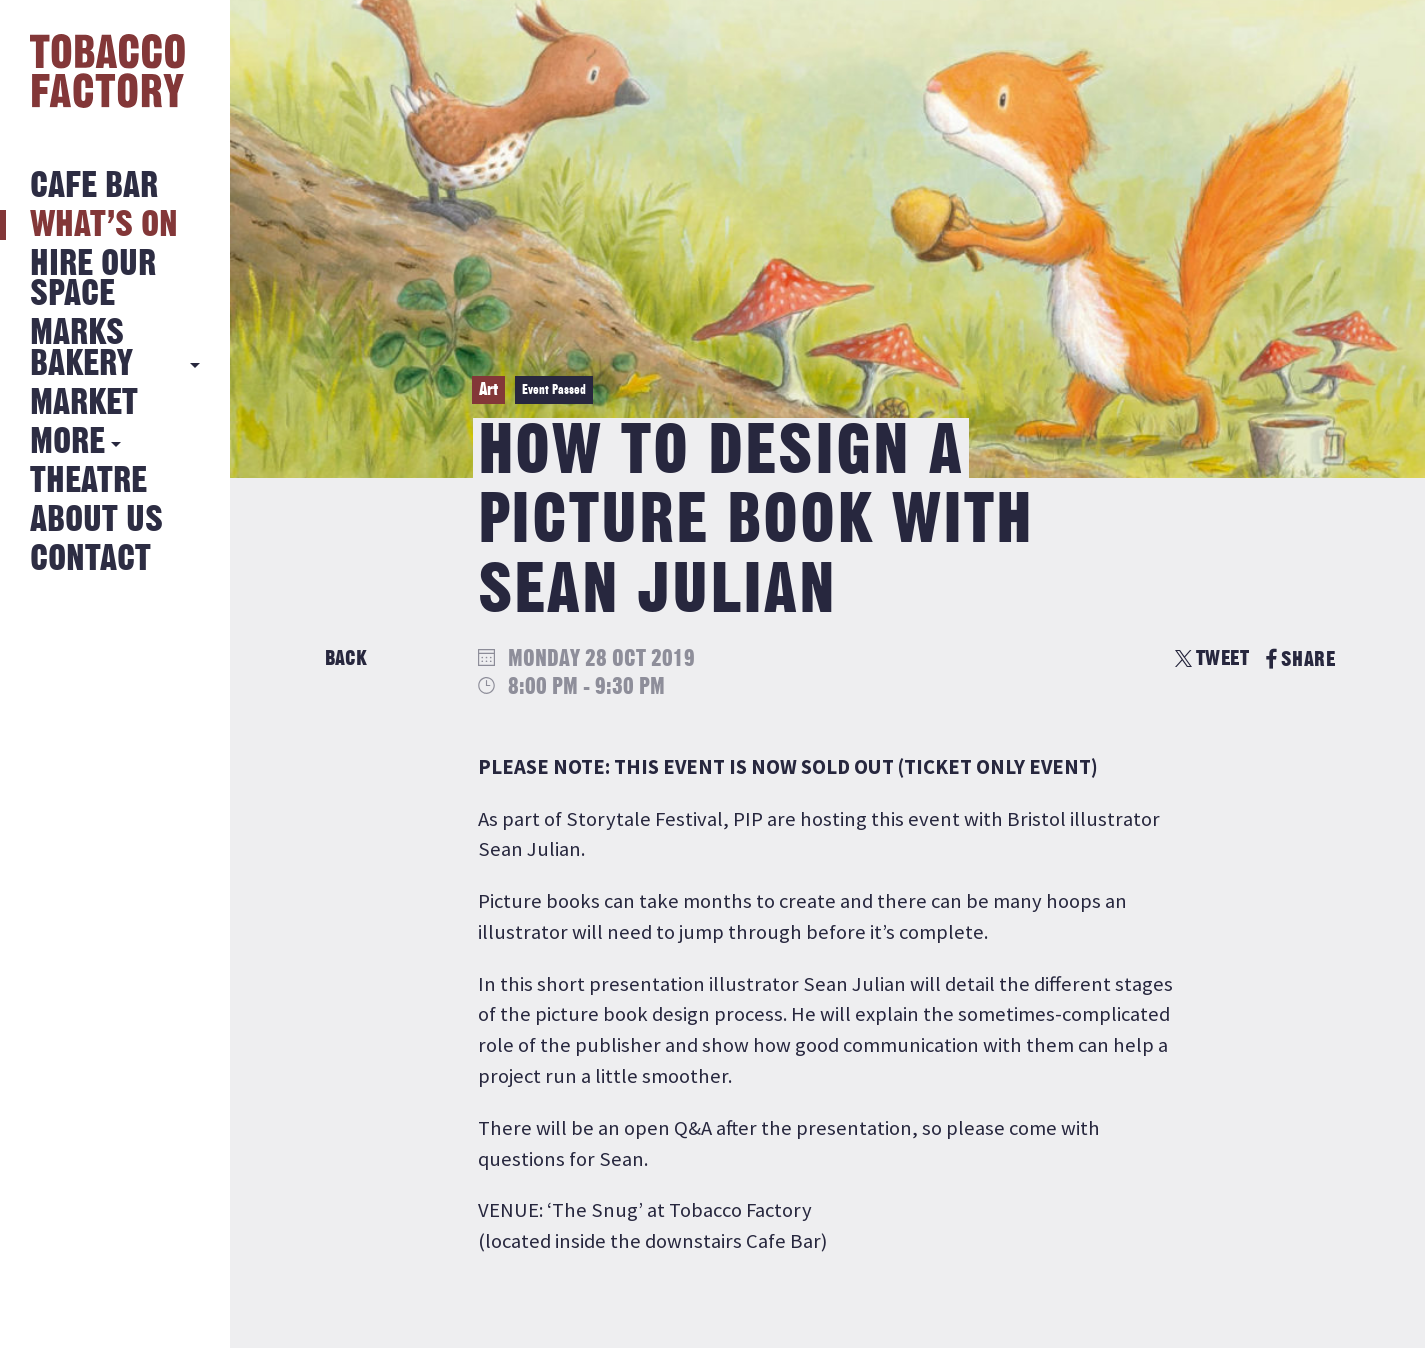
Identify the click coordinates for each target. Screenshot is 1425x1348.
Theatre (88, 481)
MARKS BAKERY (81, 348)
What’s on (104, 225)
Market (84, 403)
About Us (96, 520)
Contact (90, 559)
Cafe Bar (94, 186)
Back (346, 658)
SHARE (1300, 659)
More (67, 442)
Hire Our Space (93, 279)
